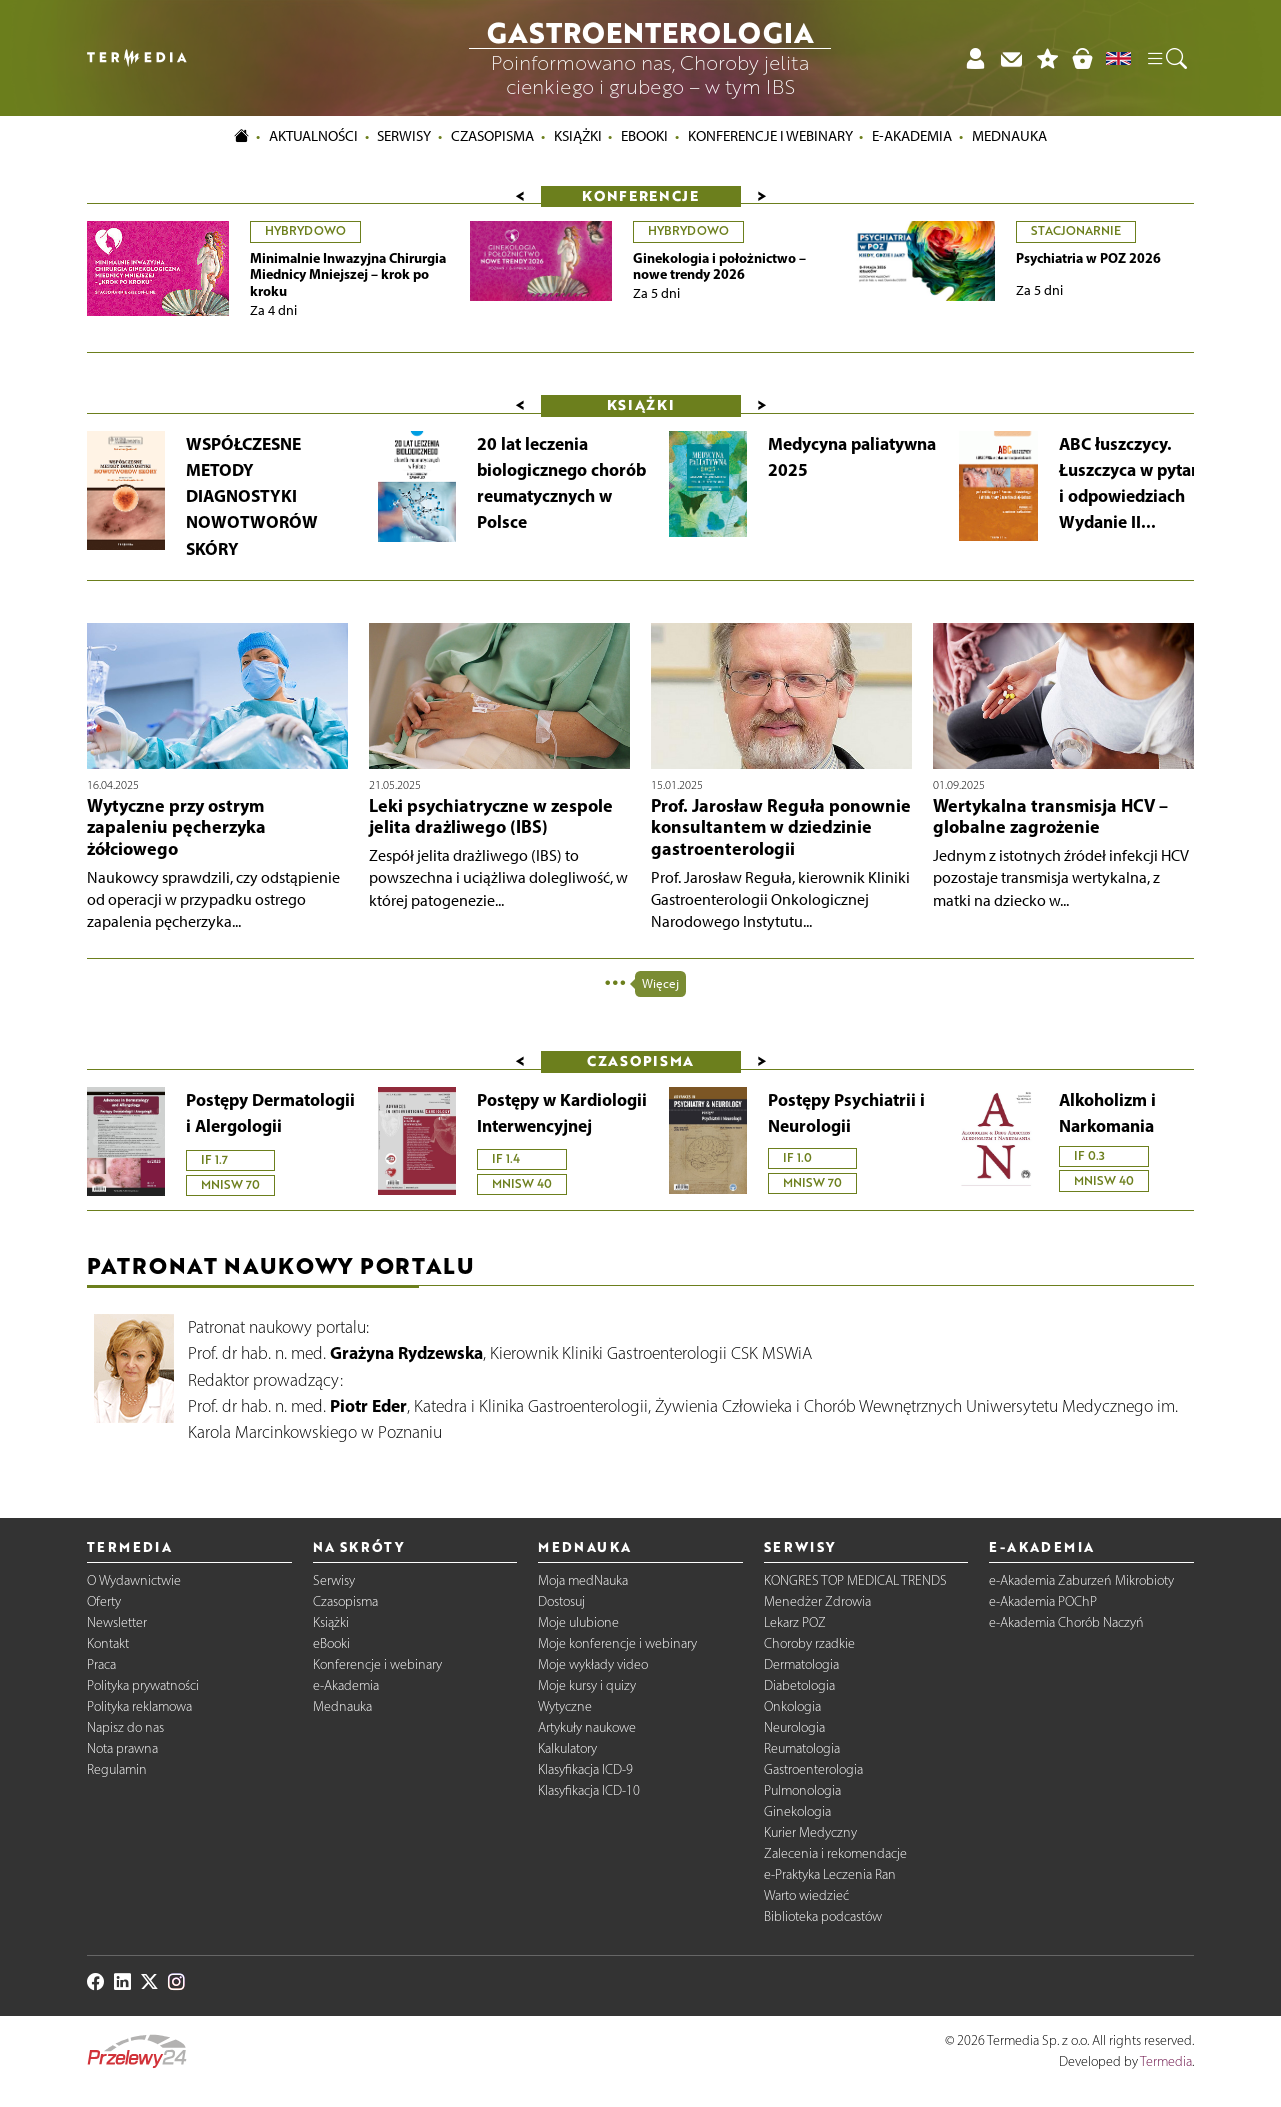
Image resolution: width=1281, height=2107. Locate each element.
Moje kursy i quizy (587, 1685)
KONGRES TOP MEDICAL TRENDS (855, 1580)
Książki (578, 137)
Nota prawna (122, 1748)
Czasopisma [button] (492, 137)
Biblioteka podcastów (823, 1916)
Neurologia (794, 1727)
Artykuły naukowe (587, 1727)
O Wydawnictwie (134, 1580)
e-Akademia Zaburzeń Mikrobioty (1081, 1580)
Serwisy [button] (404, 137)
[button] (1166, 58)
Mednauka (342, 1706)
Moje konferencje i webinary (617, 1643)
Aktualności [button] (313, 137)
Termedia (1166, 2061)
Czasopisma (345, 1601)
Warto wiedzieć (806, 1895)
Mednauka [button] (1009, 137)
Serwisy (334, 1580)
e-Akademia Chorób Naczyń (1066, 1622)
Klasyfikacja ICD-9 (585, 1769)
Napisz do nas (125, 1727)
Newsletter (117, 1622)
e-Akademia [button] (912, 137)
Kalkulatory (567, 1748)
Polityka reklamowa (139, 1706)
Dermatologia (801, 1664)
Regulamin (117, 1769)
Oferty (104, 1601)
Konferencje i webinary (377, 1664)
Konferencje (640, 195)
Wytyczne (565, 1706)
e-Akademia (346, 1685)
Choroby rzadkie (809, 1643)
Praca (101, 1664)
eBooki (644, 137)
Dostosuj (561, 1601)
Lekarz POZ (795, 1622)
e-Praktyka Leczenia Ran (830, 1874)
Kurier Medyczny (810, 1832)
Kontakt (108, 1643)
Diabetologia (799, 1685)
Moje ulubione (578, 1622)
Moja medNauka (583, 1580)
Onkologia (792, 1706)
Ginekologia (797, 1811)
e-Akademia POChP (1043, 1601)
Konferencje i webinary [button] (770, 137)
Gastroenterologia (813, 1769)
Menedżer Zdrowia (817, 1601)
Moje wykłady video (593, 1664)
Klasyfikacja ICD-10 (589, 1790)
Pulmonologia (802, 1790)
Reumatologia (802, 1748)
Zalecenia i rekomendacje (835, 1853)
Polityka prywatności (143, 1685)
